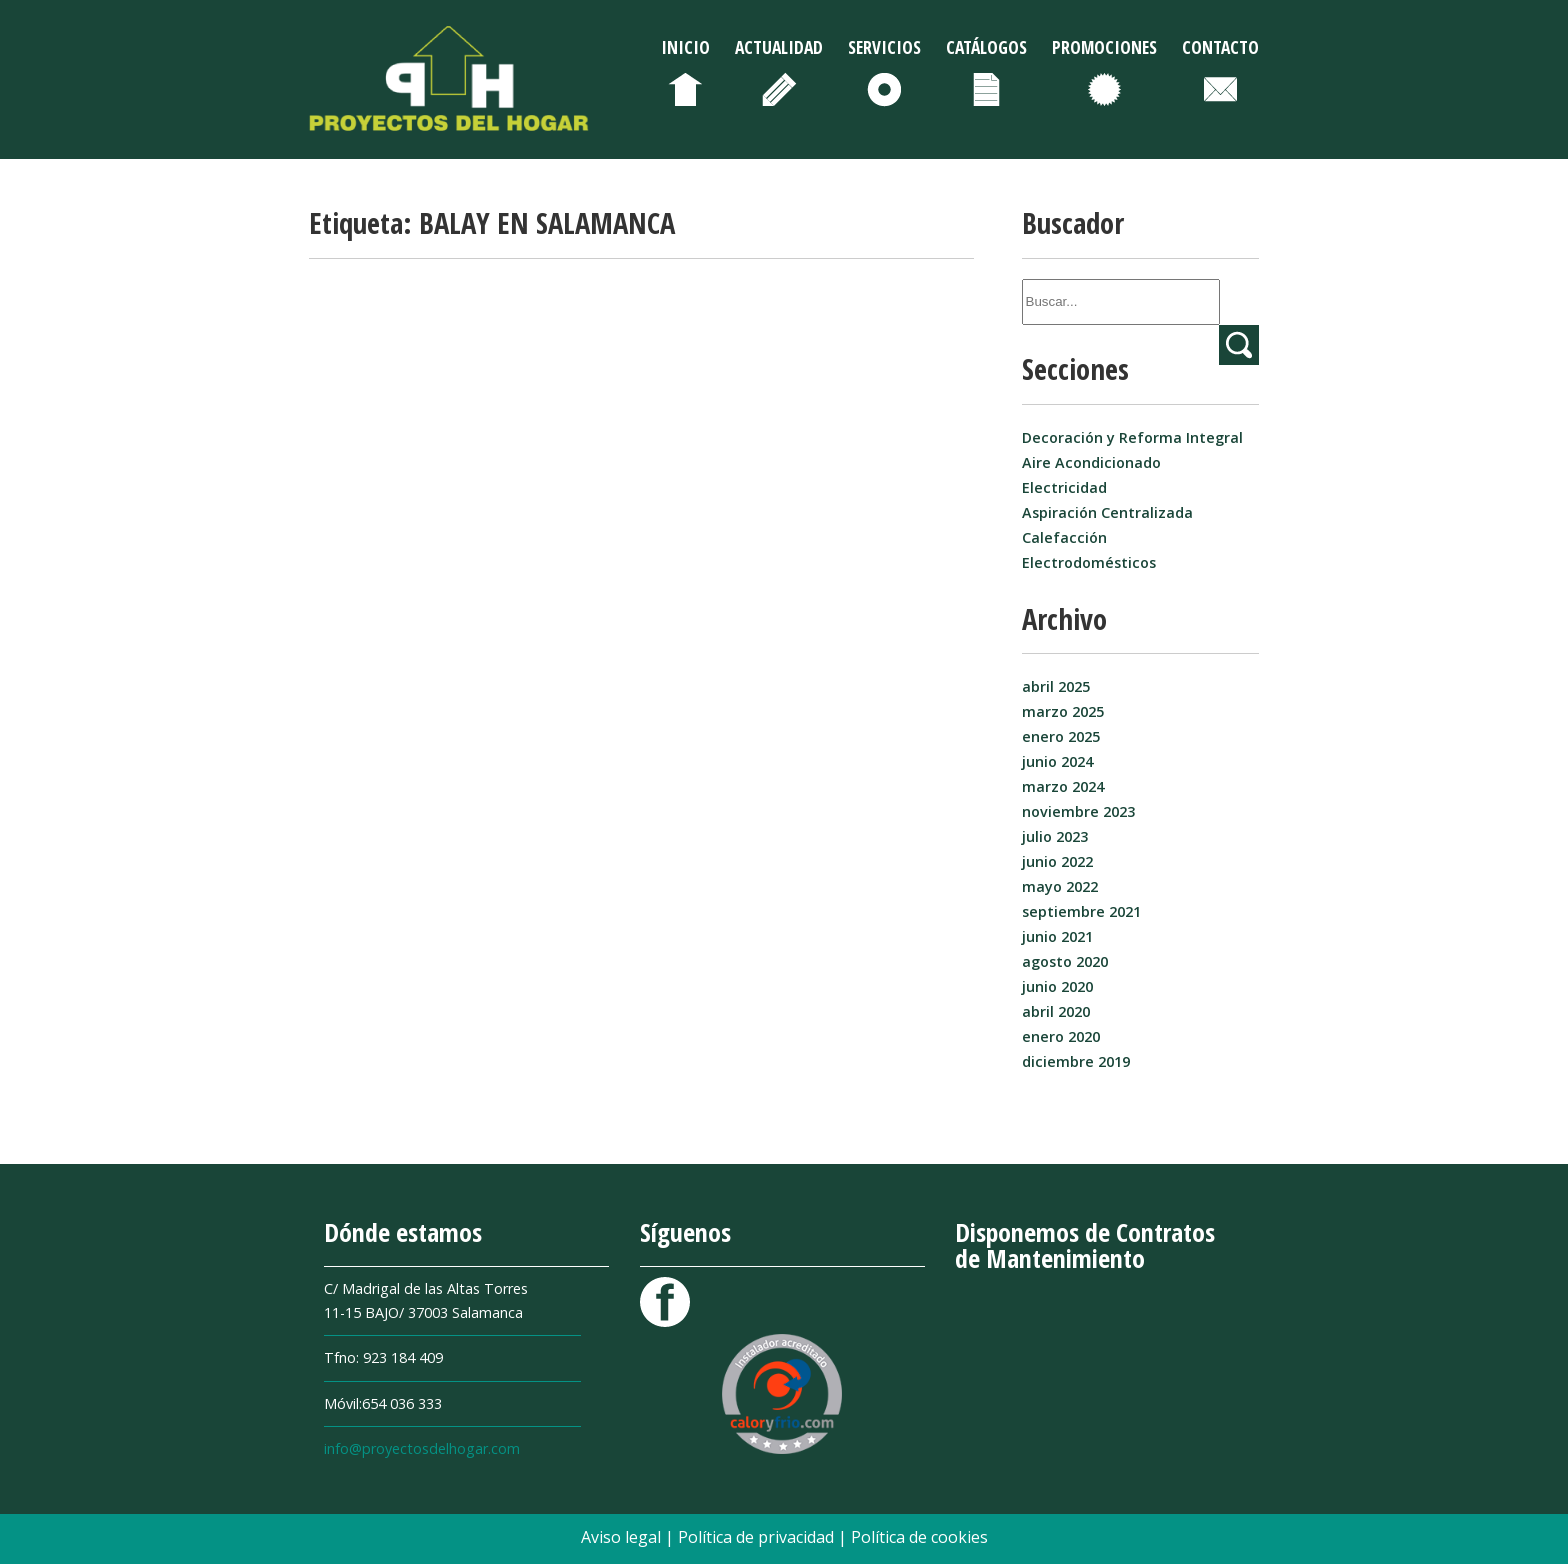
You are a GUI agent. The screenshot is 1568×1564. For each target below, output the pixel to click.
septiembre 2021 (1081, 911)
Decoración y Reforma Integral (1132, 437)
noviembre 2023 (1078, 811)
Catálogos (986, 47)
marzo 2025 (1063, 711)
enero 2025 (1061, 736)
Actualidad (779, 47)
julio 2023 (1055, 836)
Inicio (685, 47)
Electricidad (1064, 487)
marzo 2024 (1063, 786)
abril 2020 (1056, 1011)
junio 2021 (1057, 936)
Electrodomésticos (1089, 562)
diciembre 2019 (1076, 1061)
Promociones (1104, 47)
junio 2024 (1057, 761)
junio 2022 (1057, 861)
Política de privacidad (758, 1537)
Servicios (884, 47)
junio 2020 (1057, 986)
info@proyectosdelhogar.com (422, 1448)
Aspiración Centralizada (1107, 512)
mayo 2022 (1060, 886)
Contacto (1220, 47)
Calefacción (1064, 537)
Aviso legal (623, 1537)
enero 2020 (1061, 1036)
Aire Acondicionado (1091, 462)
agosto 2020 (1065, 961)
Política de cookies (919, 1537)
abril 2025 (1056, 686)
